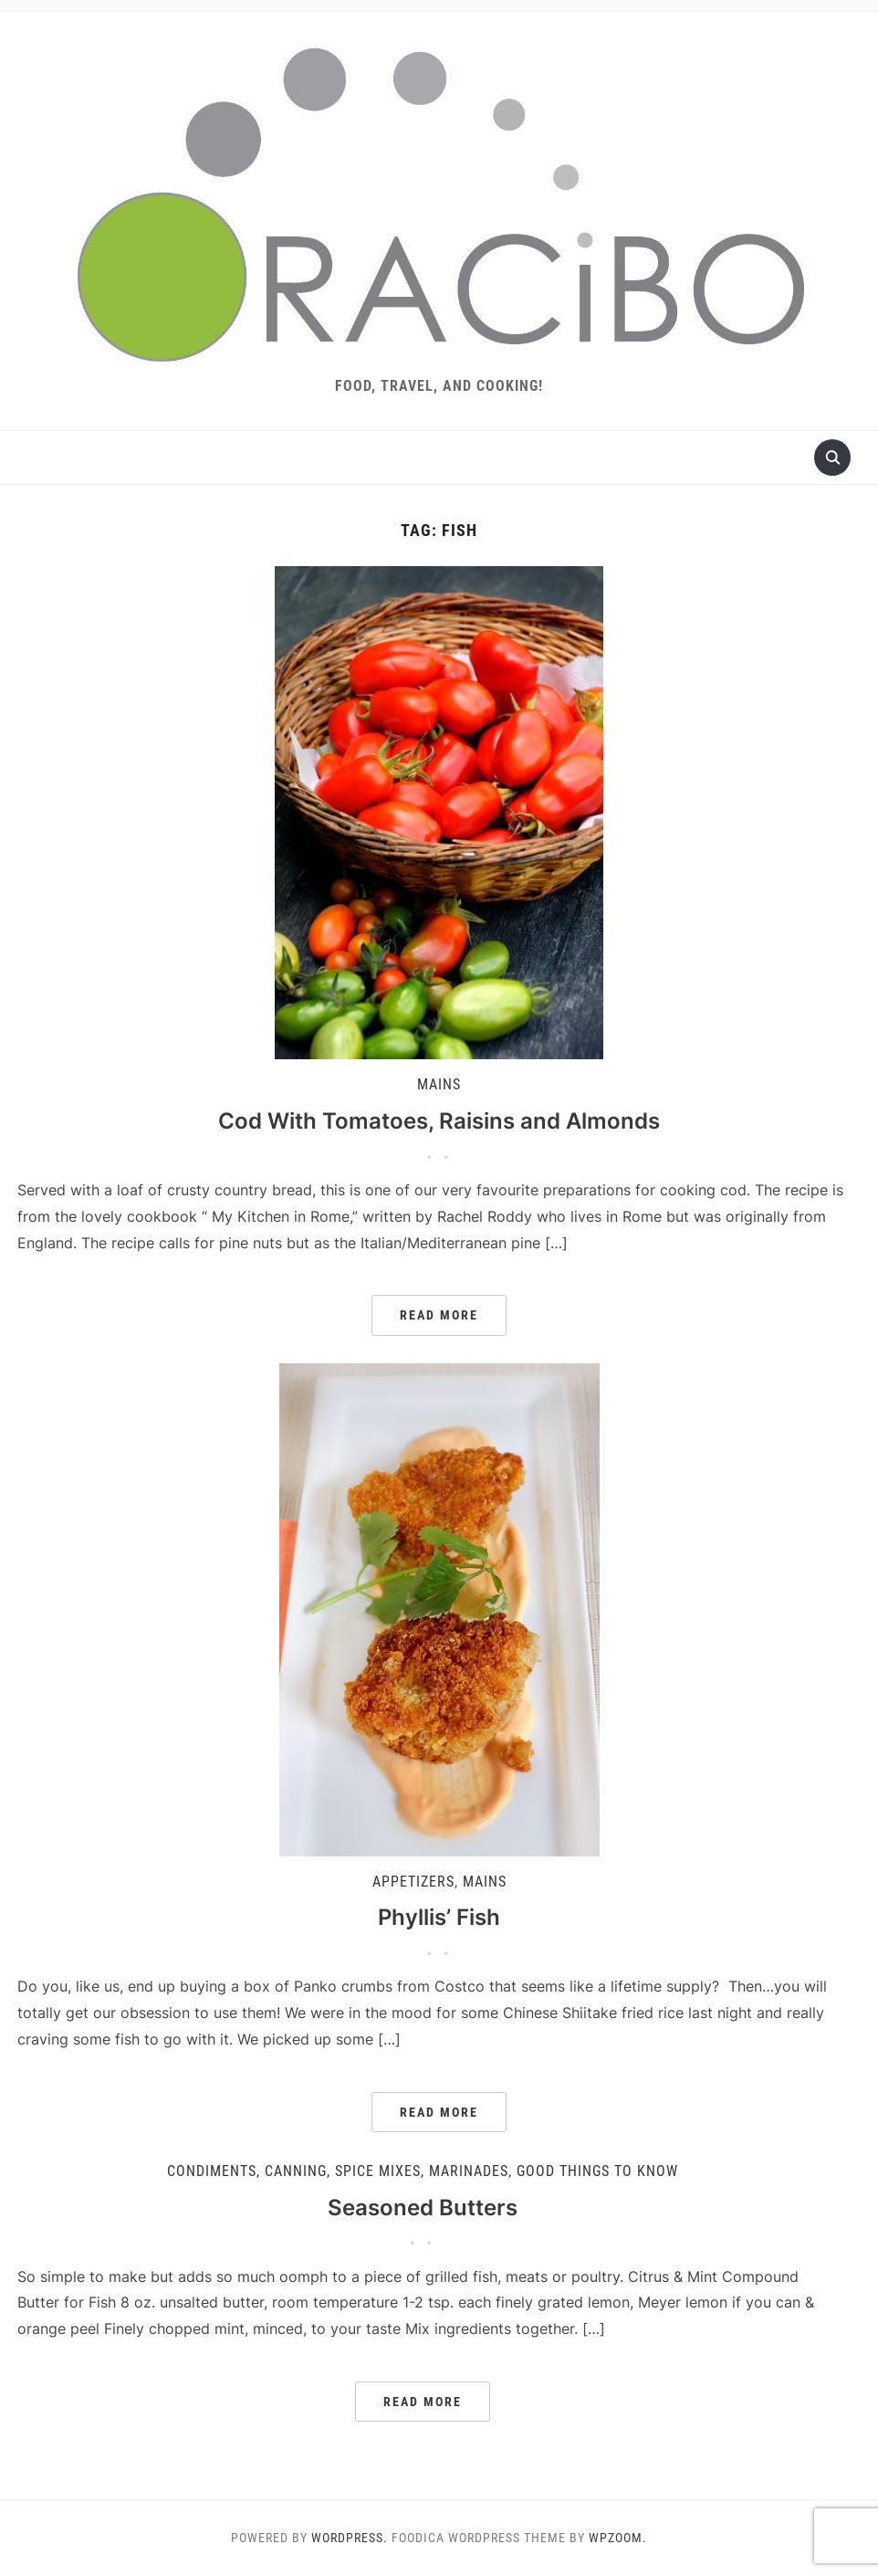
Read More (439, 1315)
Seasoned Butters (422, 2207)
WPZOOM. (618, 2537)
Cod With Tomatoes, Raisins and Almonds (439, 1121)
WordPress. (349, 2537)
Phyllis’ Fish (439, 1917)
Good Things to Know (597, 2171)
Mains (439, 1084)
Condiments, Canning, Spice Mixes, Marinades (337, 2171)
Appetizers (413, 1881)
